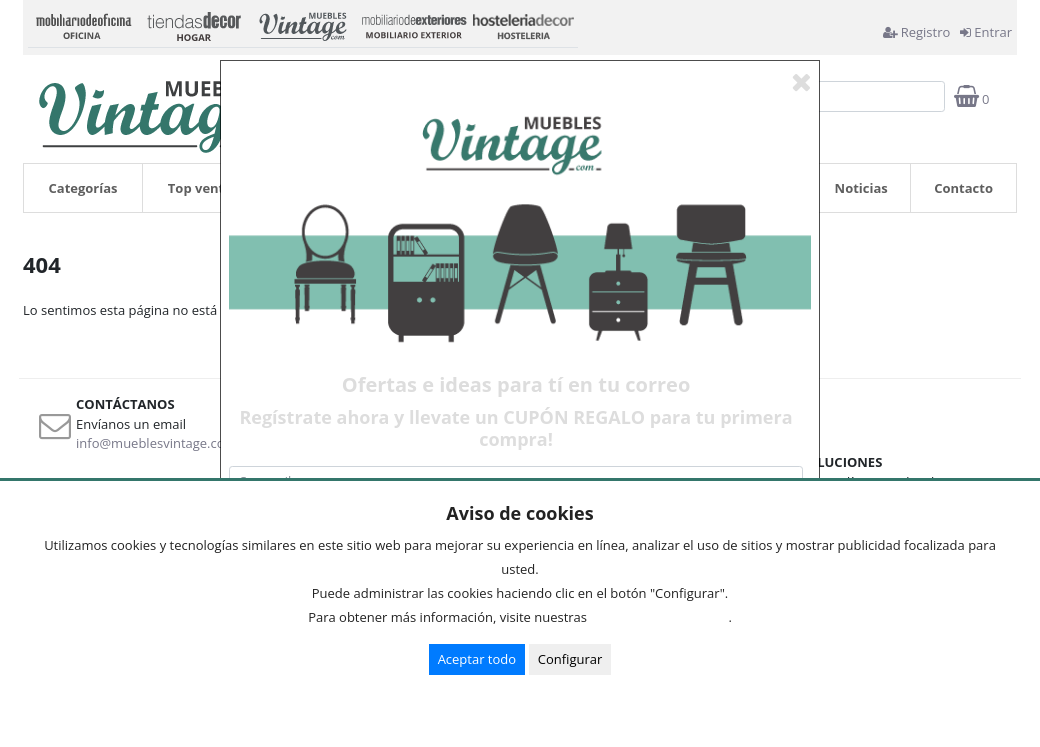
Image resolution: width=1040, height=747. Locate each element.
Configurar (570, 659)
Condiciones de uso (663, 617)
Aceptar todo (477, 659)
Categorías (83, 188)
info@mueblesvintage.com (156, 443)
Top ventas (203, 188)
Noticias (861, 188)
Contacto (963, 188)
